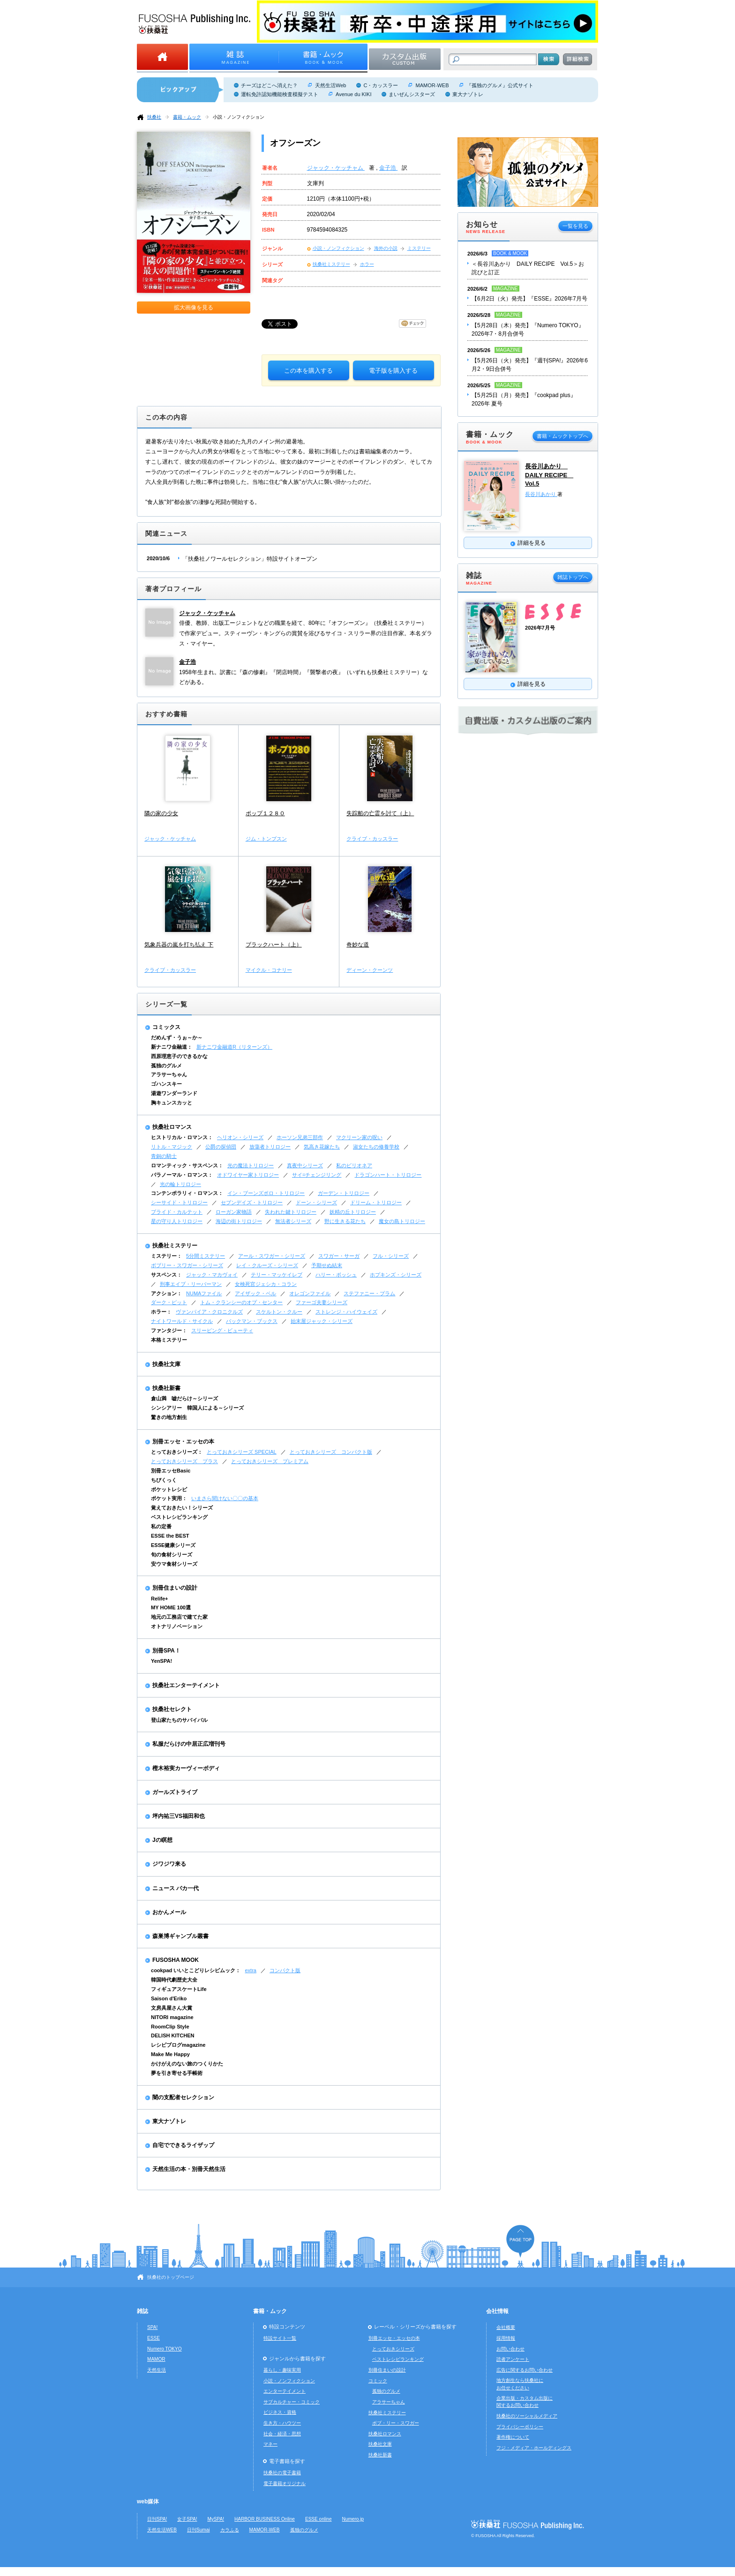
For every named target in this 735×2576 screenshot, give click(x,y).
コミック (377, 2380)
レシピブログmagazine (178, 2045)
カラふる (229, 2529)
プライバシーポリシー (519, 2426)
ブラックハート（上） (274, 944)
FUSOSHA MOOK (175, 1960)
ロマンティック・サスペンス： (187, 1165)
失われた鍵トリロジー (290, 1212)
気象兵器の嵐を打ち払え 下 (178, 944)
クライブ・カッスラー (372, 838)
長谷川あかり (541, 494)
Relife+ (159, 1598)
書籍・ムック (187, 117)
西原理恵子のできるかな (179, 1056)
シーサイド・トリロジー (179, 1202)
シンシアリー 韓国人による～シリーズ (197, 1408)
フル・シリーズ (391, 1256)
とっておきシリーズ (393, 2348)
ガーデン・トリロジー (343, 1193)
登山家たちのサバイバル (179, 1720)
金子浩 (388, 168)
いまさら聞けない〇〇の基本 (224, 1498)
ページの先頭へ (520, 2241)
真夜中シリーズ (305, 1165)
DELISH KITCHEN (173, 2035)
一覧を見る (575, 226)
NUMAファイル (204, 1293)
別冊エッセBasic (170, 1470)
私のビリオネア (354, 1165)
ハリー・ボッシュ (336, 1274)
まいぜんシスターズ (412, 94)
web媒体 (148, 2501)
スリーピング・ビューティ (222, 1330)
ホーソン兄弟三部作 (300, 1137)
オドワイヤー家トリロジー (248, 1175)
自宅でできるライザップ (183, 2145)
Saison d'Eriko (169, 1998)
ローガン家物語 (234, 1212)
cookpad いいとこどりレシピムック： (195, 1970)
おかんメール (169, 1912)
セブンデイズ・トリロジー (252, 1202)
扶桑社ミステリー (331, 264)
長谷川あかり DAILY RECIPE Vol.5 (549, 475)
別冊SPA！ (166, 1650)
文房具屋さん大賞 (171, 2008)
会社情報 (497, 2311)
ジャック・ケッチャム (336, 168)
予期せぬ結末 (326, 1265)
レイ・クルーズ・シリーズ (267, 1265)
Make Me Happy (170, 2054)
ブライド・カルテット (176, 1212)
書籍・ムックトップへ (562, 436)
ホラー (367, 264)
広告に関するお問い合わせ (524, 2370)
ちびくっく (164, 1480)
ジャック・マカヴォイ (212, 1274)
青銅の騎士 (164, 1156)
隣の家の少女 (161, 813)
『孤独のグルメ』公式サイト (499, 85)
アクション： (166, 1293)
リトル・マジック (171, 1146)
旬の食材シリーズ (171, 1554)
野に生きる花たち (345, 1221)
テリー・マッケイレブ (276, 1274)
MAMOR (156, 2359)
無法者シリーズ (293, 1221)
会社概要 (505, 2327)
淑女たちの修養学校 (376, 1146)
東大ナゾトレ (467, 94)
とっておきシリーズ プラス (184, 1461)
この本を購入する (308, 370)
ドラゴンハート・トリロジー (387, 1175)
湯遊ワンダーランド (174, 1093)
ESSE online (318, 2519)
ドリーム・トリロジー (376, 1202)
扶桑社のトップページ (170, 2277)
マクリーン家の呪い (359, 1137)
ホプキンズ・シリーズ (395, 1274)
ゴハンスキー (166, 1084)
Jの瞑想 (162, 1840)
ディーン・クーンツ (369, 970)
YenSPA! (161, 1661)
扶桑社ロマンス (172, 1127)
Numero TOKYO (164, 2348)
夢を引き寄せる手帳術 (176, 2073)
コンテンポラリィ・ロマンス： (187, 1193)
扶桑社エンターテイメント (186, 1685)
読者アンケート (512, 2359)
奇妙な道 (357, 944)
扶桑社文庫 (166, 1364)
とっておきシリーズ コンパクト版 (331, 1452)
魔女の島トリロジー (402, 1221)
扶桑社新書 (166, 1388)
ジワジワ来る (169, 1864)
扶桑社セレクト (172, 1709)
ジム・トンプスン (266, 838)
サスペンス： (166, 1274)
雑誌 (142, 2311)
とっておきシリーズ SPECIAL (242, 1452)
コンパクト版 (285, 1970)
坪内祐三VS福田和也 (178, 1816)
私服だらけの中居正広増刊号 (188, 1744)
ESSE (153, 2338)
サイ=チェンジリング (316, 1175)
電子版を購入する (393, 370)
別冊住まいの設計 (174, 1588)
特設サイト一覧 (279, 2338)
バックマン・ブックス (252, 1321)
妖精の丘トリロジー (353, 1212)
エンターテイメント (284, 2391)
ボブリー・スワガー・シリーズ (187, 1265)
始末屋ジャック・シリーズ (321, 1321)
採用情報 (505, 2338)
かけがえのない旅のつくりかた (187, 2063)
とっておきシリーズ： (176, 1452)
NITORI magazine (172, 2017)
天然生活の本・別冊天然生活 (188, 2169)
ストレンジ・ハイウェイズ (346, 1311)
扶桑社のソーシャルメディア (526, 2415)
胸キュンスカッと (171, 1102)
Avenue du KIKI (353, 94)
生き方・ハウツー (282, 2423)
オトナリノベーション (176, 1626)
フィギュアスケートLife (179, 1989)
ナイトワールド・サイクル (182, 1321)
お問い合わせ (510, 2348)
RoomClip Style (170, 2026)
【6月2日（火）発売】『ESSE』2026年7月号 (529, 298)
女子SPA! (187, 2519)
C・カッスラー (380, 85)
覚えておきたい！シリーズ (182, 1507)
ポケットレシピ (169, 1489)
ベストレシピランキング (179, 1517)
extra (250, 1970)
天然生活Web (330, 85)
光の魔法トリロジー (250, 1165)
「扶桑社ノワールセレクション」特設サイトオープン (249, 559)
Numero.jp (353, 2519)
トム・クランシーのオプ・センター (241, 1302)
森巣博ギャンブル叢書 (180, 1936)
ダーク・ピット (169, 1302)
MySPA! (215, 2519)
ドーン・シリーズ (316, 1202)
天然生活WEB (162, 2529)
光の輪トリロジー (180, 1184)
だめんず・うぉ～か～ (176, 1037)
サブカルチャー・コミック (291, 2401)
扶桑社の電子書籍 (282, 2472)
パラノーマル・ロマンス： (182, 1175)
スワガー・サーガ (339, 1256)
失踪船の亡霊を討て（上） (380, 813)
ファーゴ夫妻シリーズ (321, 1302)
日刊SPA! (157, 2519)
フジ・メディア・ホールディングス (533, 2447)
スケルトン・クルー (279, 1311)
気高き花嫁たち (322, 1146)
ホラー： (161, 1311)
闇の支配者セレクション (183, 2097)
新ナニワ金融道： (171, 1047)
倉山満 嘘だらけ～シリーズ (184, 1398)
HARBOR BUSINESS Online (264, 2519)
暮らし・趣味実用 (282, 2370)
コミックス (166, 1027)
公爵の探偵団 (220, 1146)
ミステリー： (166, 1256)
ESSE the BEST (170, 1536)
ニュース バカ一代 (175, 1888)
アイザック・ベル (255, 1293)
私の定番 (161, 1526)
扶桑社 (154, 117)
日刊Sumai (198, 2529)
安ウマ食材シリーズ (174, 1564)
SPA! (152, 2327)
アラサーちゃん (169, 1074)
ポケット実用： (169, 1498)
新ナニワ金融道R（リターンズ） (234, 1047)
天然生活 (156, 2370)
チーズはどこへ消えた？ (269, 85)
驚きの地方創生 (169, 1417)
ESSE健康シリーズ (173, 1545)
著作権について (512, 2437)
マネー (270, 2444)
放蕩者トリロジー (270, 1146)
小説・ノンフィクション (238, 117)
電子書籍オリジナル (284, 2483)
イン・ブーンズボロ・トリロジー (266, 1193)
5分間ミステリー (205, 1256)
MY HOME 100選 (171, 1607)
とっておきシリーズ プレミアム (269, 1461)
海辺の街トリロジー (239, 1221)
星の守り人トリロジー (176, 1221)
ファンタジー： (169, 1330)
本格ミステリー (169, 1340)
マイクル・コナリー (269, 970)
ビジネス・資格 (279, 2412)
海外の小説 (386, 248)
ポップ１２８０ (265, 813)
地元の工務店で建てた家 (179, 1617)
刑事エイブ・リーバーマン (191, 1284)
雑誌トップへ (572, 577)
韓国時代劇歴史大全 (174, 1980)
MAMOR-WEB (432, 85)
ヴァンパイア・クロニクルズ (209, 1311)
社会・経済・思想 (282, 2433)
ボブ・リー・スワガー (395, 2423)
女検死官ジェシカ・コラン (266, 1284)
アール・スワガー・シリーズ (271, 1256)
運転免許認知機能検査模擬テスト (279, 94)
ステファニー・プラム (369, 1293)
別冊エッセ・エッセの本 (183, 1441)
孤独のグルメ (166, 1065)
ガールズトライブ (174, 1792)
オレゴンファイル (309, 1293)
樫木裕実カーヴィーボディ (186, 1768)
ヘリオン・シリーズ (240, 1137)
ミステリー (419, 248)
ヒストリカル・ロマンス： (182, 1137)
